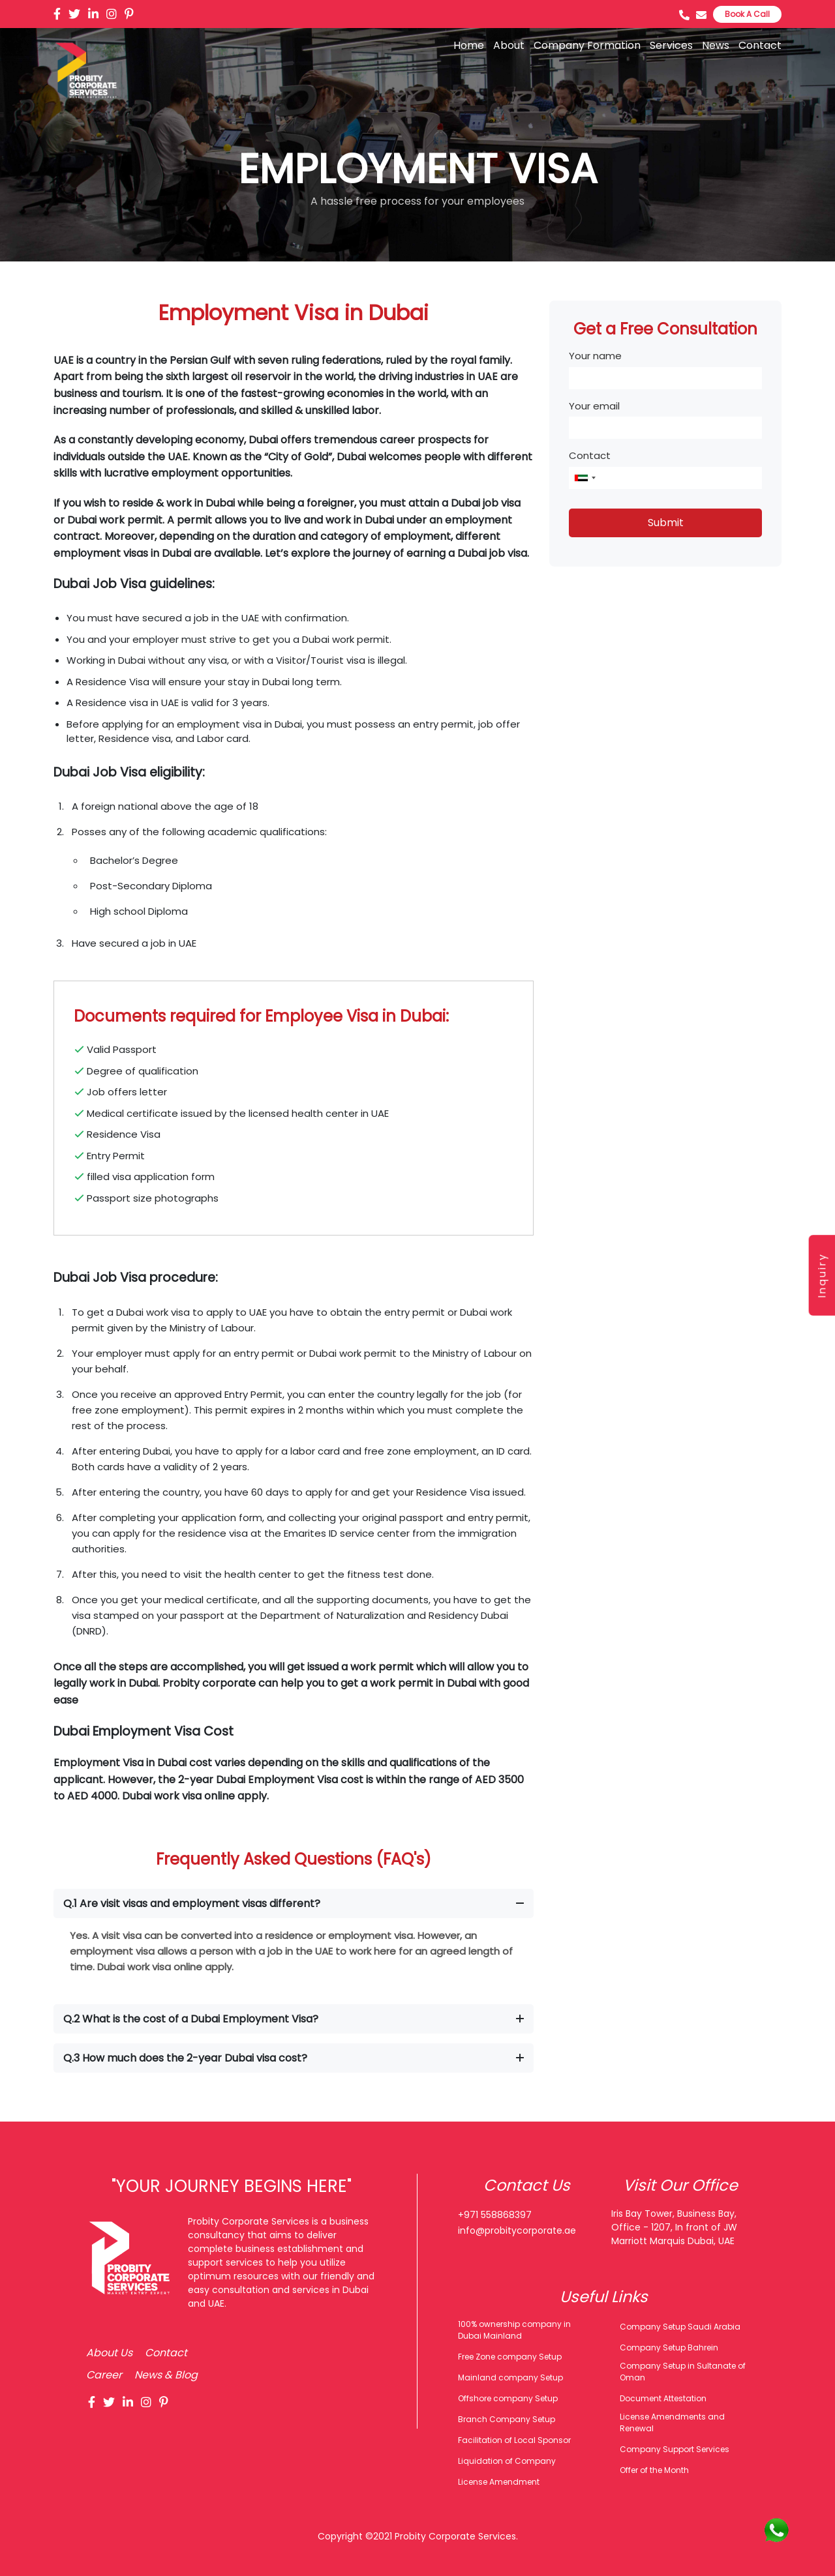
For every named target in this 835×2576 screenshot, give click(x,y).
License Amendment (498, 2481)
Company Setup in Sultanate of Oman (683, 2371)
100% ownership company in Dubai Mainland (514, 2329)
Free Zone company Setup (510, 2356)
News (715, 45)
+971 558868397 (495, 2214)
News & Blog (166, 2374)
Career (104, 2374)
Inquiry (822, 1275)
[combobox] (584, 477)
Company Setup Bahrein (669, 2347)
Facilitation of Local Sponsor (514, 2440)
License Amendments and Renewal (672, 2422)
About (508, 45)
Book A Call (747, 14)
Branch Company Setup (506, 2419)
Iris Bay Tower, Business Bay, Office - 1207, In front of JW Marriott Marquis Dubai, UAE (674, 2227)
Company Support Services (674, 2449)
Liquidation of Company (507, 2460)
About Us (109, 2352)
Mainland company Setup (510, 2377)
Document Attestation (663, 2398)
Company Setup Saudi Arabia (680, 2326)
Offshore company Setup (508, 2398)
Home (468, 45)
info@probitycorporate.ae (517, 2230)
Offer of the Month (654, 2470)
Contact (760, 45)
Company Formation (587, 45)
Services (671, 45)
